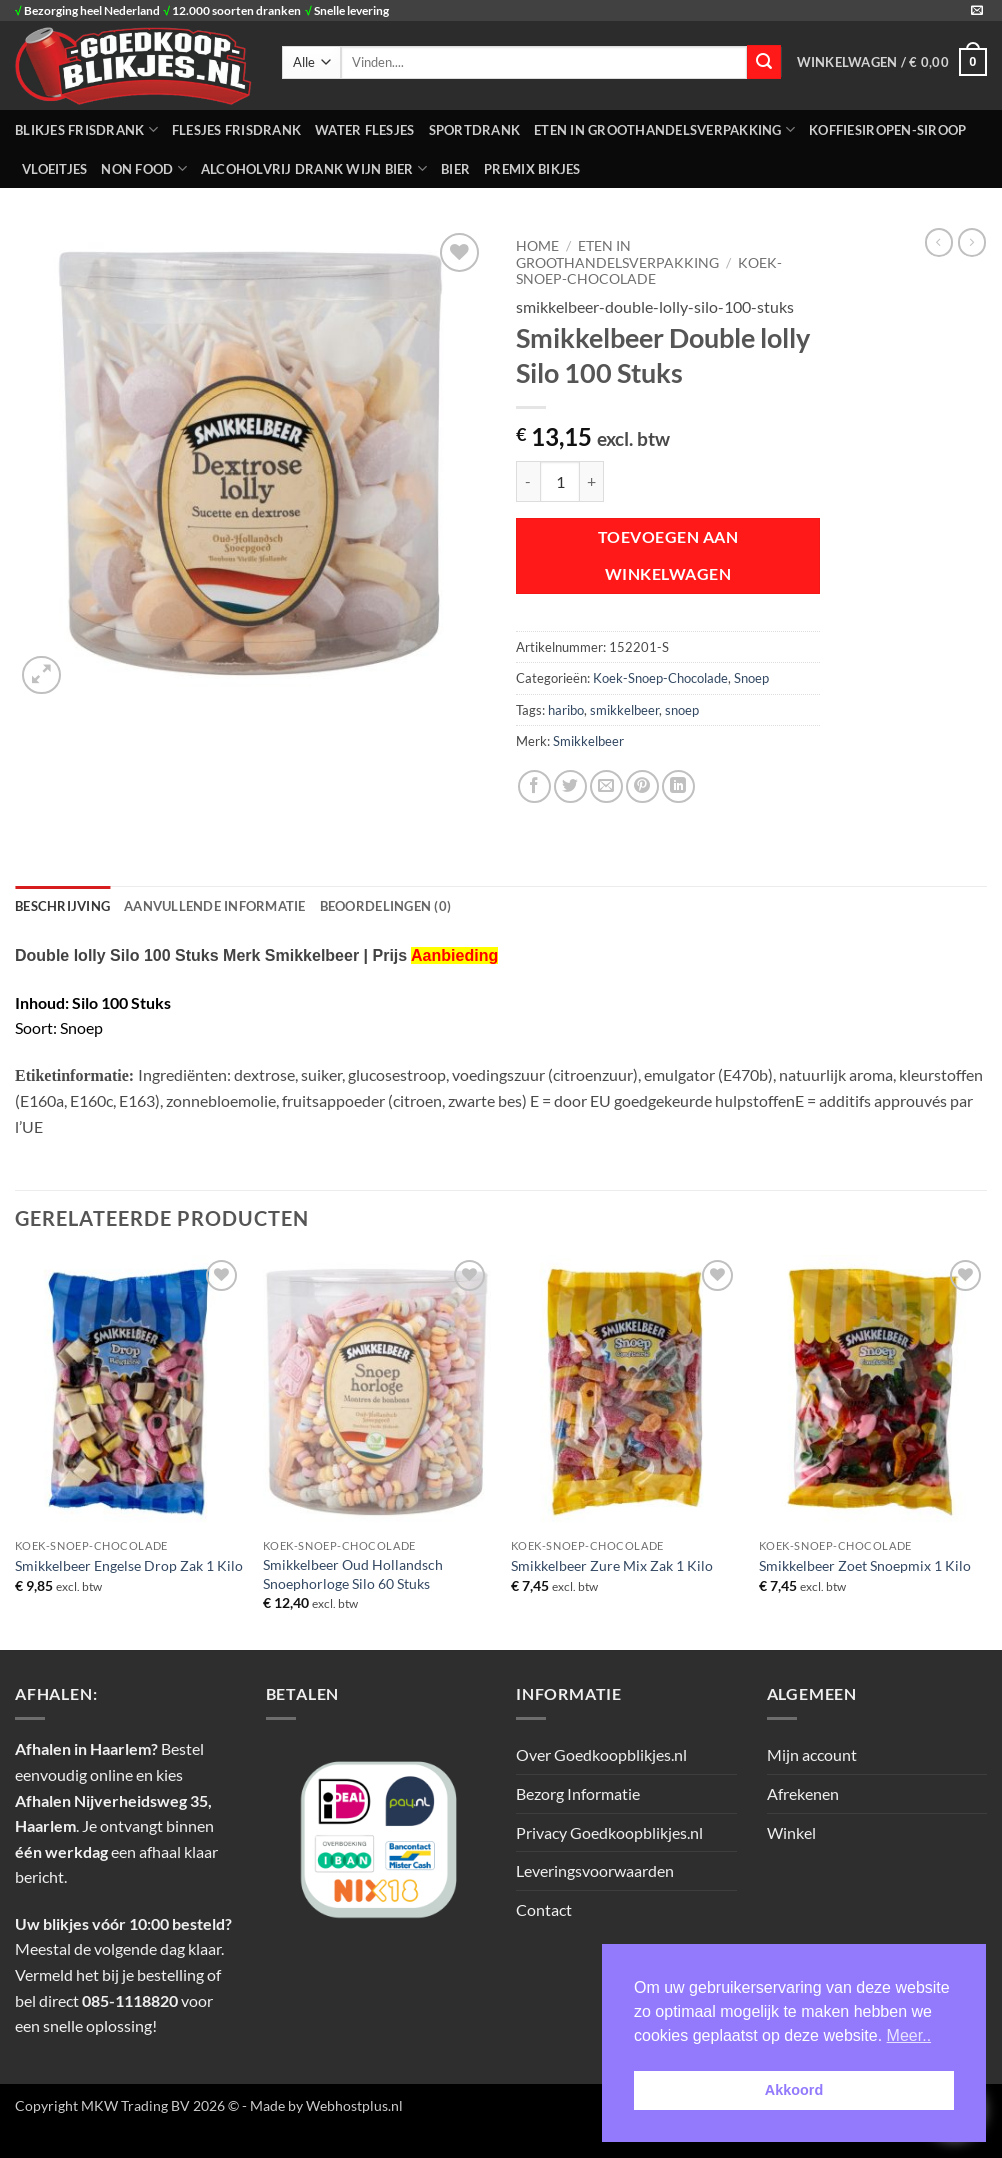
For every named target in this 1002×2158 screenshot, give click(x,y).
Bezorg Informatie (578, 1793)
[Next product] (939, 242)
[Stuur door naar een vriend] (606, 786)
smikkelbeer (624, 710)
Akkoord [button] (794, 2090)
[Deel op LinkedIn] (678, 786)
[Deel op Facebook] (534, 786)
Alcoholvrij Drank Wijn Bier (314, 168)
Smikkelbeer (588, 741)
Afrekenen (803, 1793)
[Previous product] (972, 242)
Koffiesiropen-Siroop (887, 130)
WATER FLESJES (364, 130)
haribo (566, 710)
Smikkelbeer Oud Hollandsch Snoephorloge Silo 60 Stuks (353, 1574)
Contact (544, 1909)
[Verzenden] (764, 62)
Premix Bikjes (532, 169)
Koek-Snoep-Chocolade (649, 271)
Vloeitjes (54, 169)
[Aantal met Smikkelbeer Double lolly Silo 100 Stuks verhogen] (592, 481)
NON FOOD (144, 168)
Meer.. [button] (909, 2035)
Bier (455, 169)
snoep (682, 710)
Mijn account (812, 1754)
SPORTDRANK (475, 130)
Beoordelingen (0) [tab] (385, 906)
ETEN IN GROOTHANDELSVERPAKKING (664, 129)
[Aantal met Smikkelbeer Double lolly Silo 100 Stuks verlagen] (528, 481)
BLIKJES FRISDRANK (86, 129)
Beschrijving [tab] (62, 906)
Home (537, 246)
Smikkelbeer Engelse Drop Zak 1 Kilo (129, 1565)
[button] (892, 62)
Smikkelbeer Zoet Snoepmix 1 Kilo (865, 1565)
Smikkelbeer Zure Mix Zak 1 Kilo (612, 1565)
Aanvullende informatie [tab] (215, 906)
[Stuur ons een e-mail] (977, 11)
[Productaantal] (560, 481)
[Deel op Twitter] (570, 786)
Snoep (751, 678)
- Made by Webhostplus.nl (322, 2105)
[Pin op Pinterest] (642, 786)
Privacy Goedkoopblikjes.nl (609, 1832)
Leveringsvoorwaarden (595, 1870)
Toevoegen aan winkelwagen (668, 555)
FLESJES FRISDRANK (236, 130)
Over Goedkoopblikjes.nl (601, 1754)
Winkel (791, 1832)
